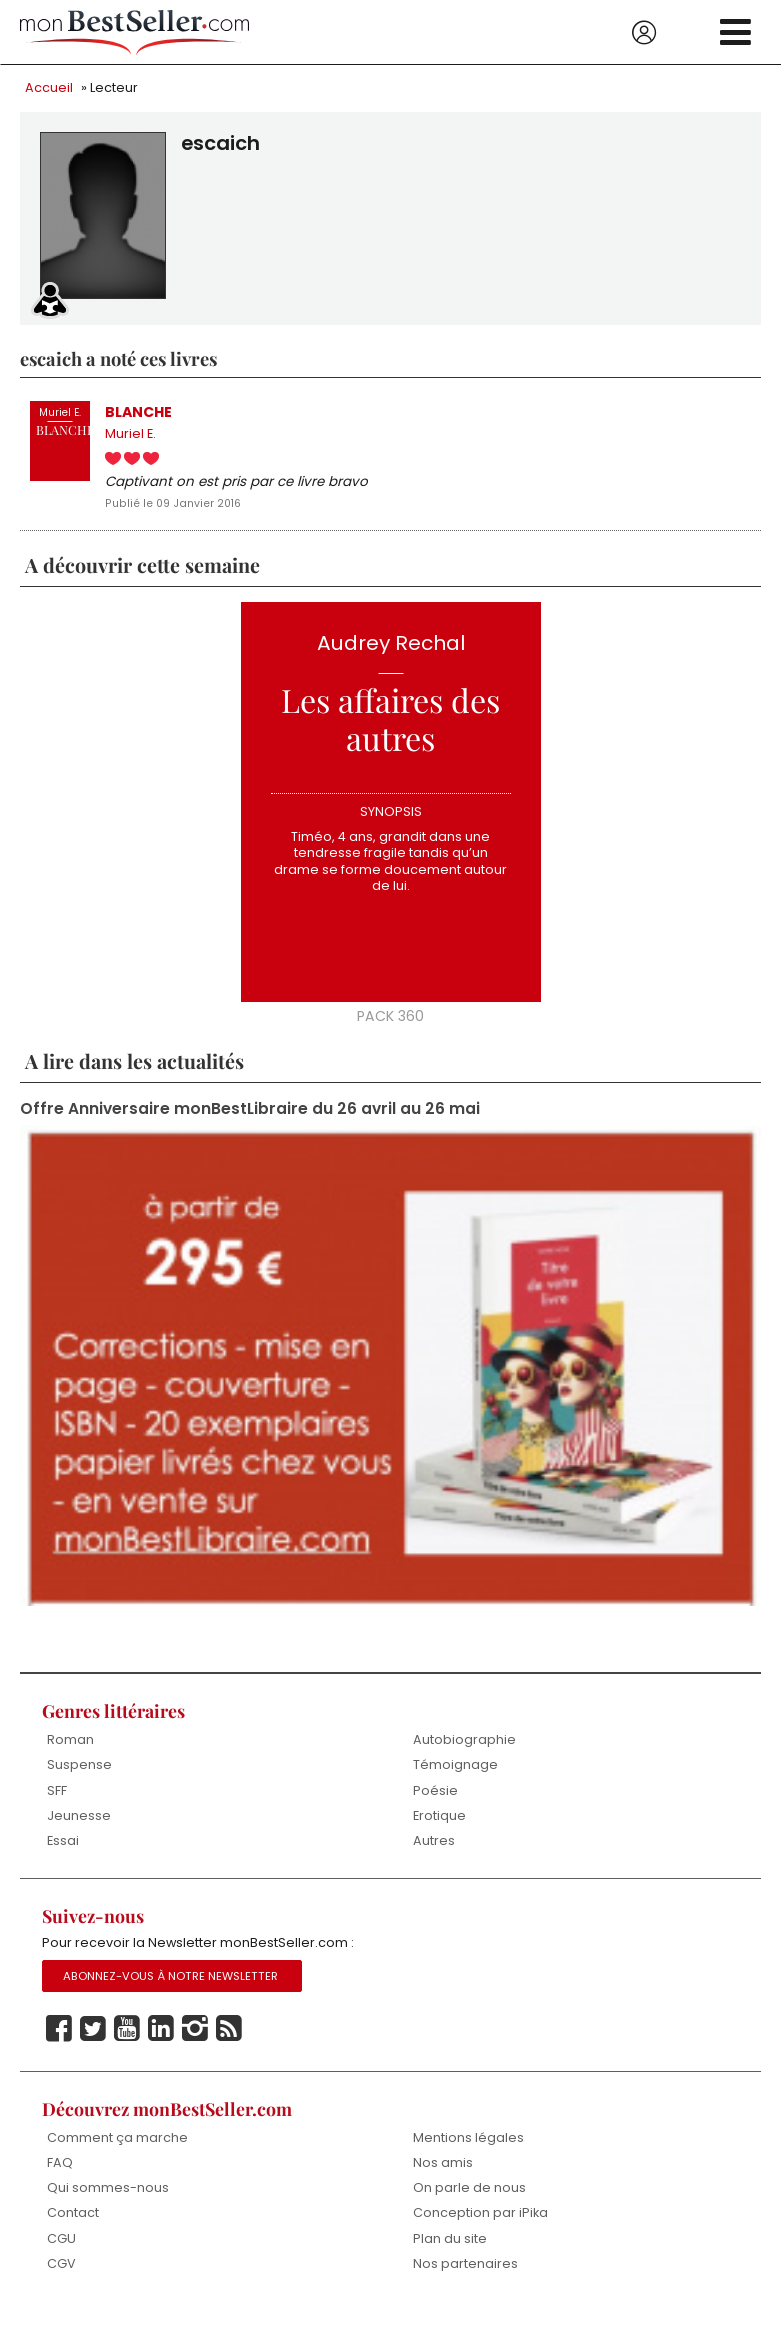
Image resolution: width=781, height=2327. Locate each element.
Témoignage (455, 1773)
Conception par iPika (481, 2225)
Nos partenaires (465, 2276)
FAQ (60, 2174)
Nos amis (443, 2174)
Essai (63, 1850)
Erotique (439, 1824)
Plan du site (450, 2250)
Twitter (93, 2040)
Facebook (59, 2040)
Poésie (435, 1798)
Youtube (127, 2040)
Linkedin (161, 2040)
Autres (434, 1850)
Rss (229, 2040)
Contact (73, 2225)
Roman (70, 1747)
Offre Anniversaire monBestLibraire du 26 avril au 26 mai (250, 1115)
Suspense (79, 1773)
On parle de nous (469, 2199)
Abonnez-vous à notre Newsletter (171, 1987)
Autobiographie (464, 1747)
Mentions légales (468, 2148)
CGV (61, 2276)
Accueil (49, 87)
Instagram (195, 2040)
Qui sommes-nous (108, 2199)
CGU (61, 2250)
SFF (57, 1798)
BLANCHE (139, 413)
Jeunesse (79, 1824)
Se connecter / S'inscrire (644, 33)
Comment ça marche (117, 2148)
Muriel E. (130, 436)
